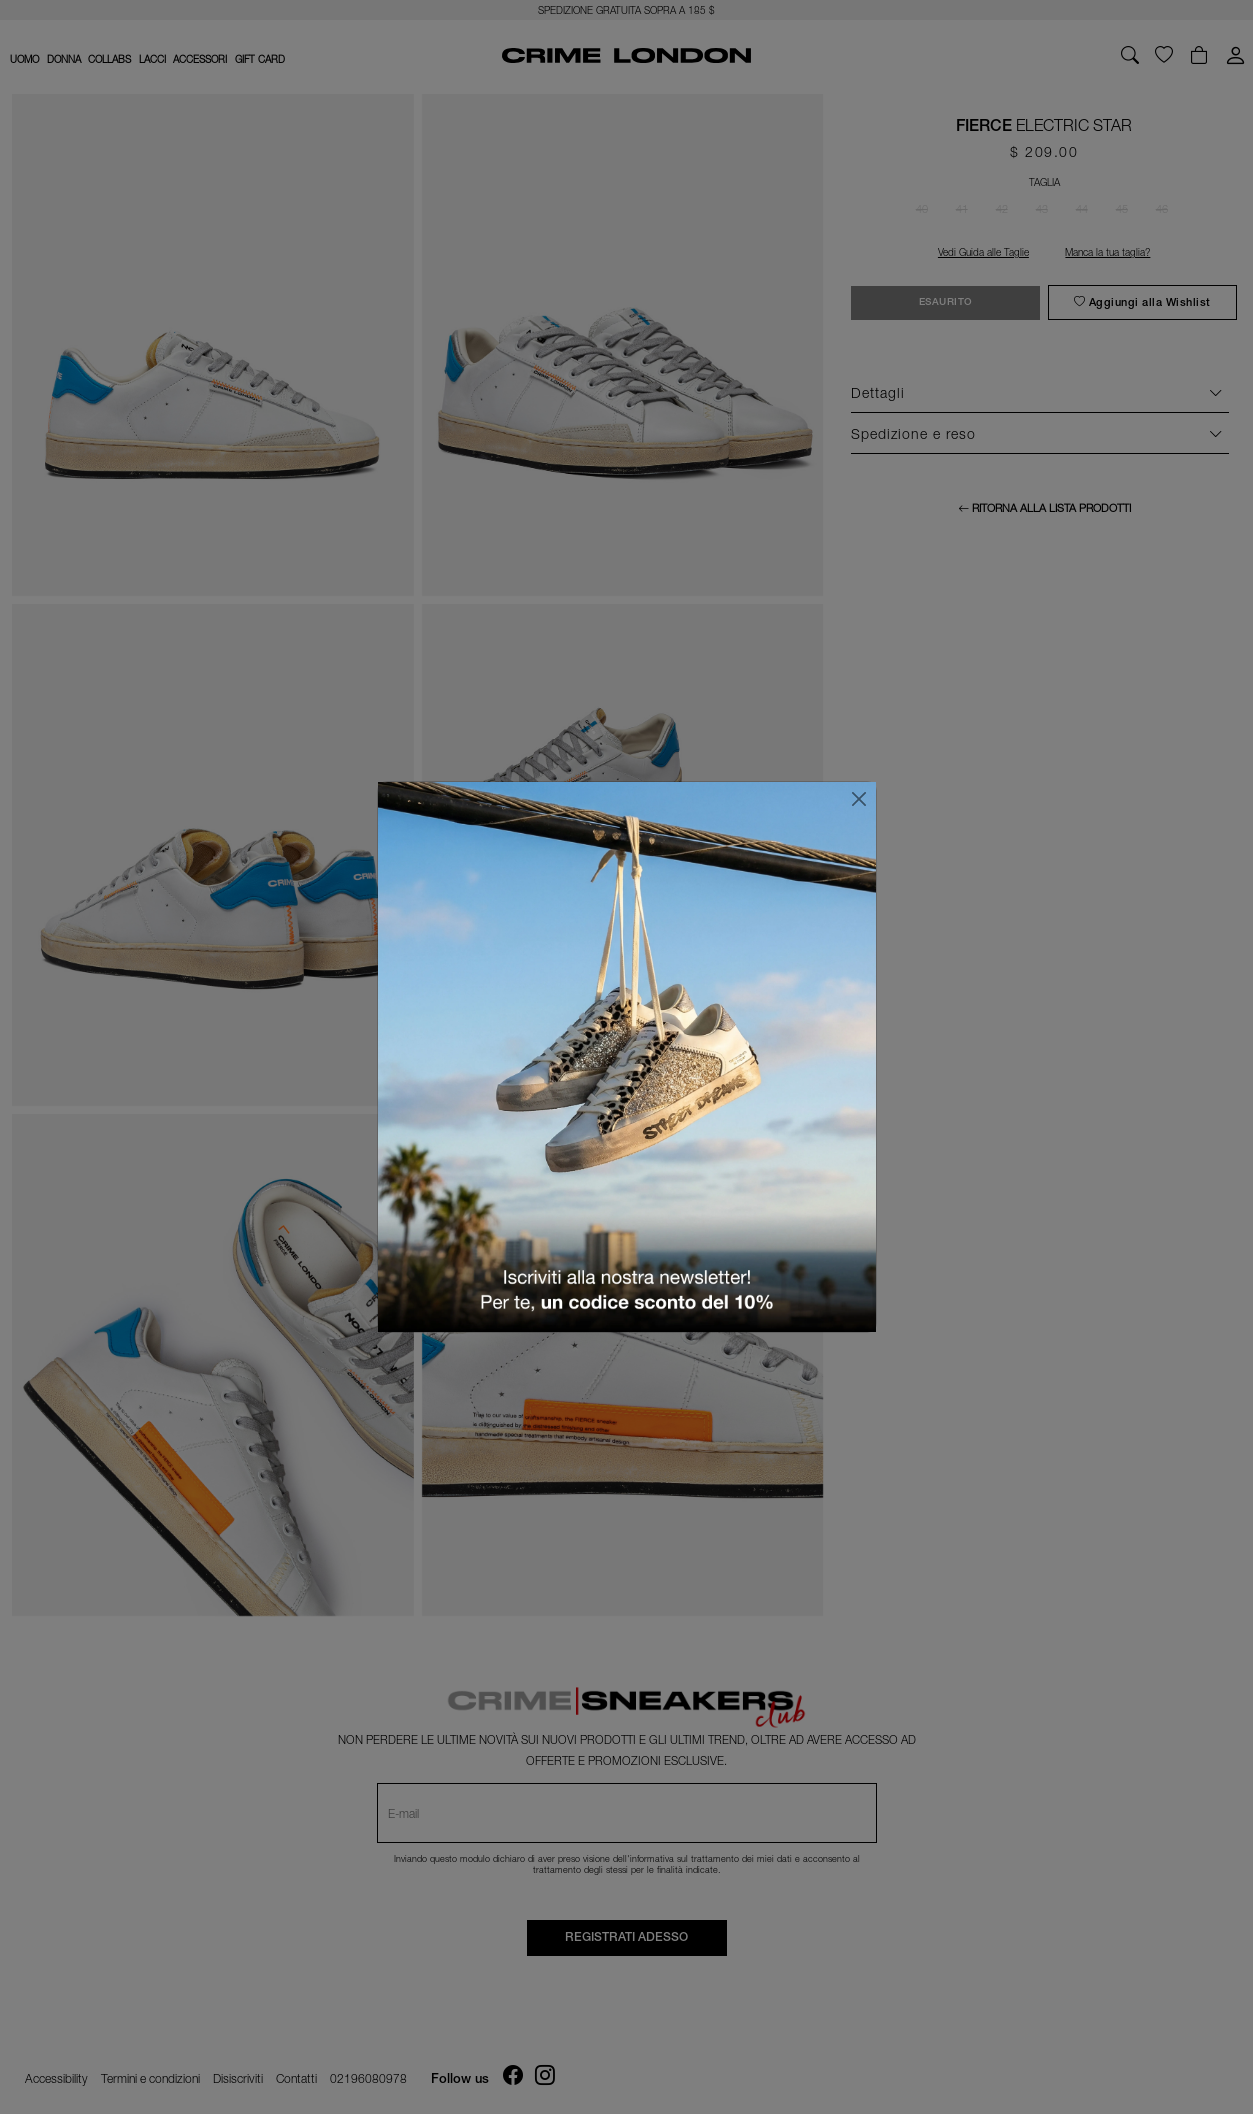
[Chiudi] (859, 799)
